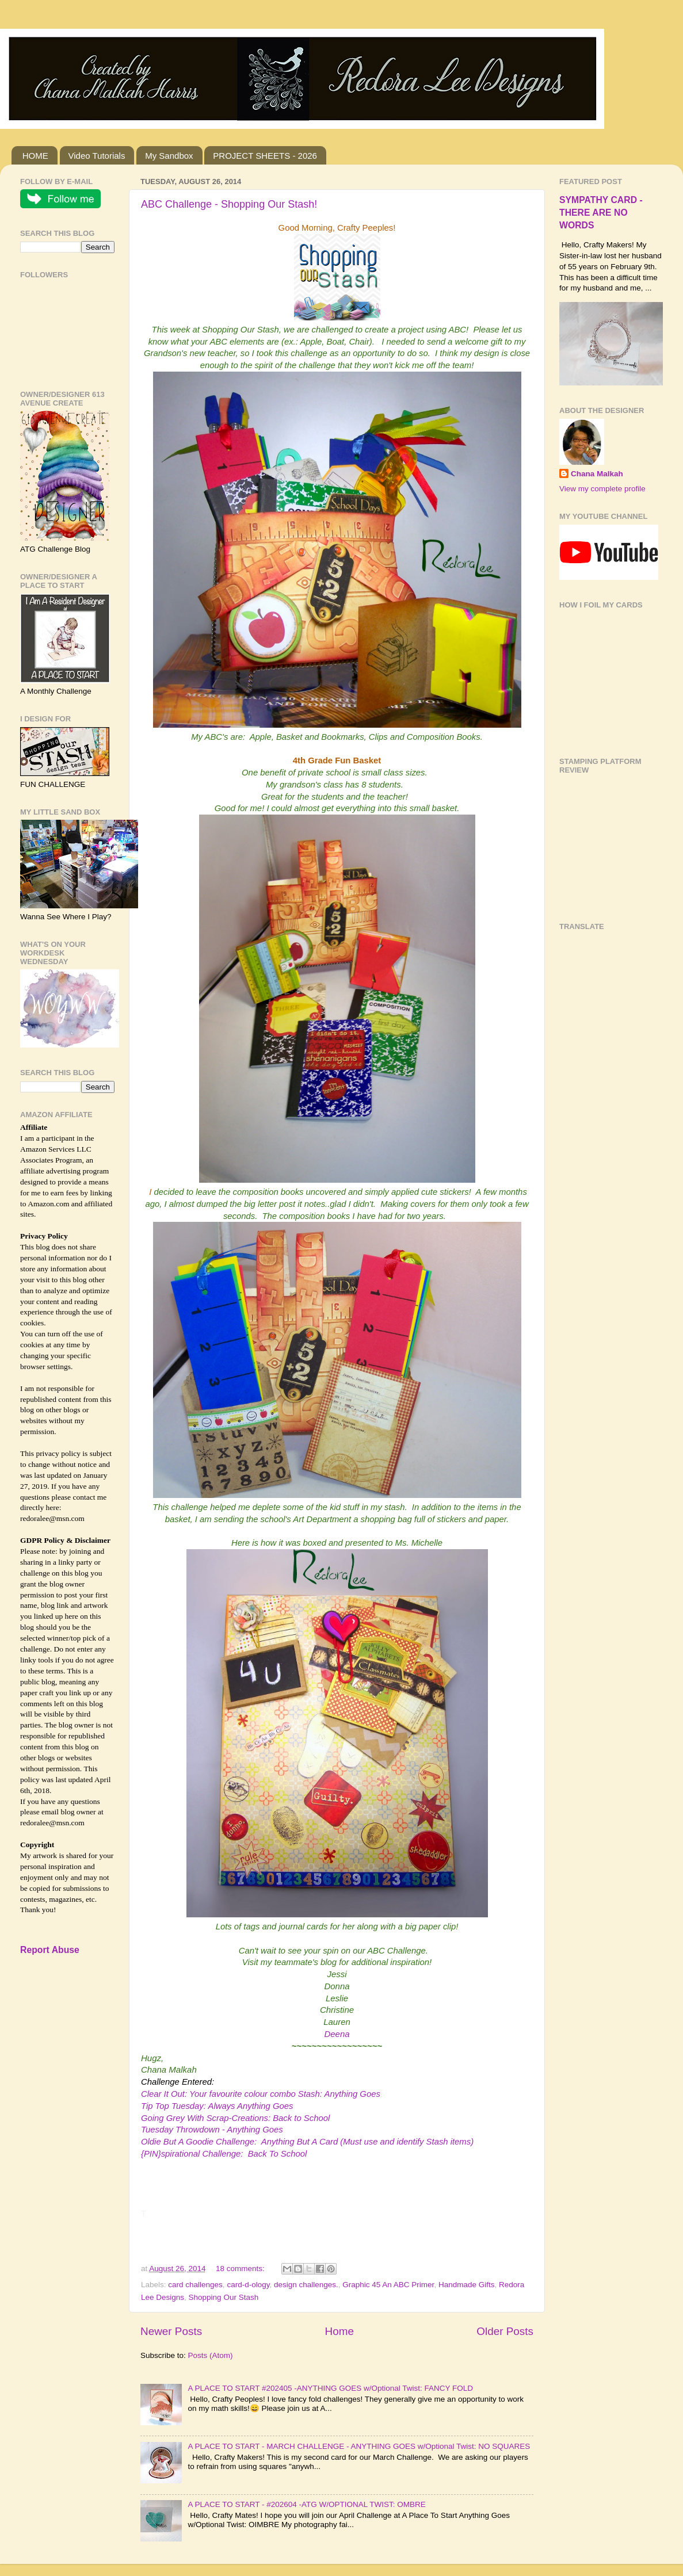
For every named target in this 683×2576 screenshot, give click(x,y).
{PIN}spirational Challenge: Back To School (224, 2153)
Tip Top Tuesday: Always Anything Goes (217, 2106)
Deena (336, 2034)
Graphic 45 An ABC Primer (388, 2284)
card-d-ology (248, 2284)
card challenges (195, 2284)
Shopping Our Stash (224, 2297)
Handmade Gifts (466, 2284)
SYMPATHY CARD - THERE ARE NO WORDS (601, 212)
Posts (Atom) (210, 2355)
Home (339, 2331)
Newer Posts (171, 2331)
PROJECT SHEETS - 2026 (265, 155)
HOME (35, 155)
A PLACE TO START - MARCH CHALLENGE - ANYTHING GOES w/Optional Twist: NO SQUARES (359, 2446)
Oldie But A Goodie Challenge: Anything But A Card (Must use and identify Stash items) (307, 2141)
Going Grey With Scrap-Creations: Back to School (235, 2118)
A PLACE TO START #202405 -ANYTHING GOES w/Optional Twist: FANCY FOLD (330, 2388)
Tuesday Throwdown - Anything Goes (212, 2129)
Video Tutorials (96, 155)
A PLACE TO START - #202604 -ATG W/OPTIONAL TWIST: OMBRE (306, 2504)
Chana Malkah (597, 473)
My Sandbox (169, 155)
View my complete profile (602, 488)
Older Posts (504, 2331)
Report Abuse (49, 1950)
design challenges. (306, 2284)
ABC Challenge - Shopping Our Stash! (229, 204)
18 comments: (241, 2268)
